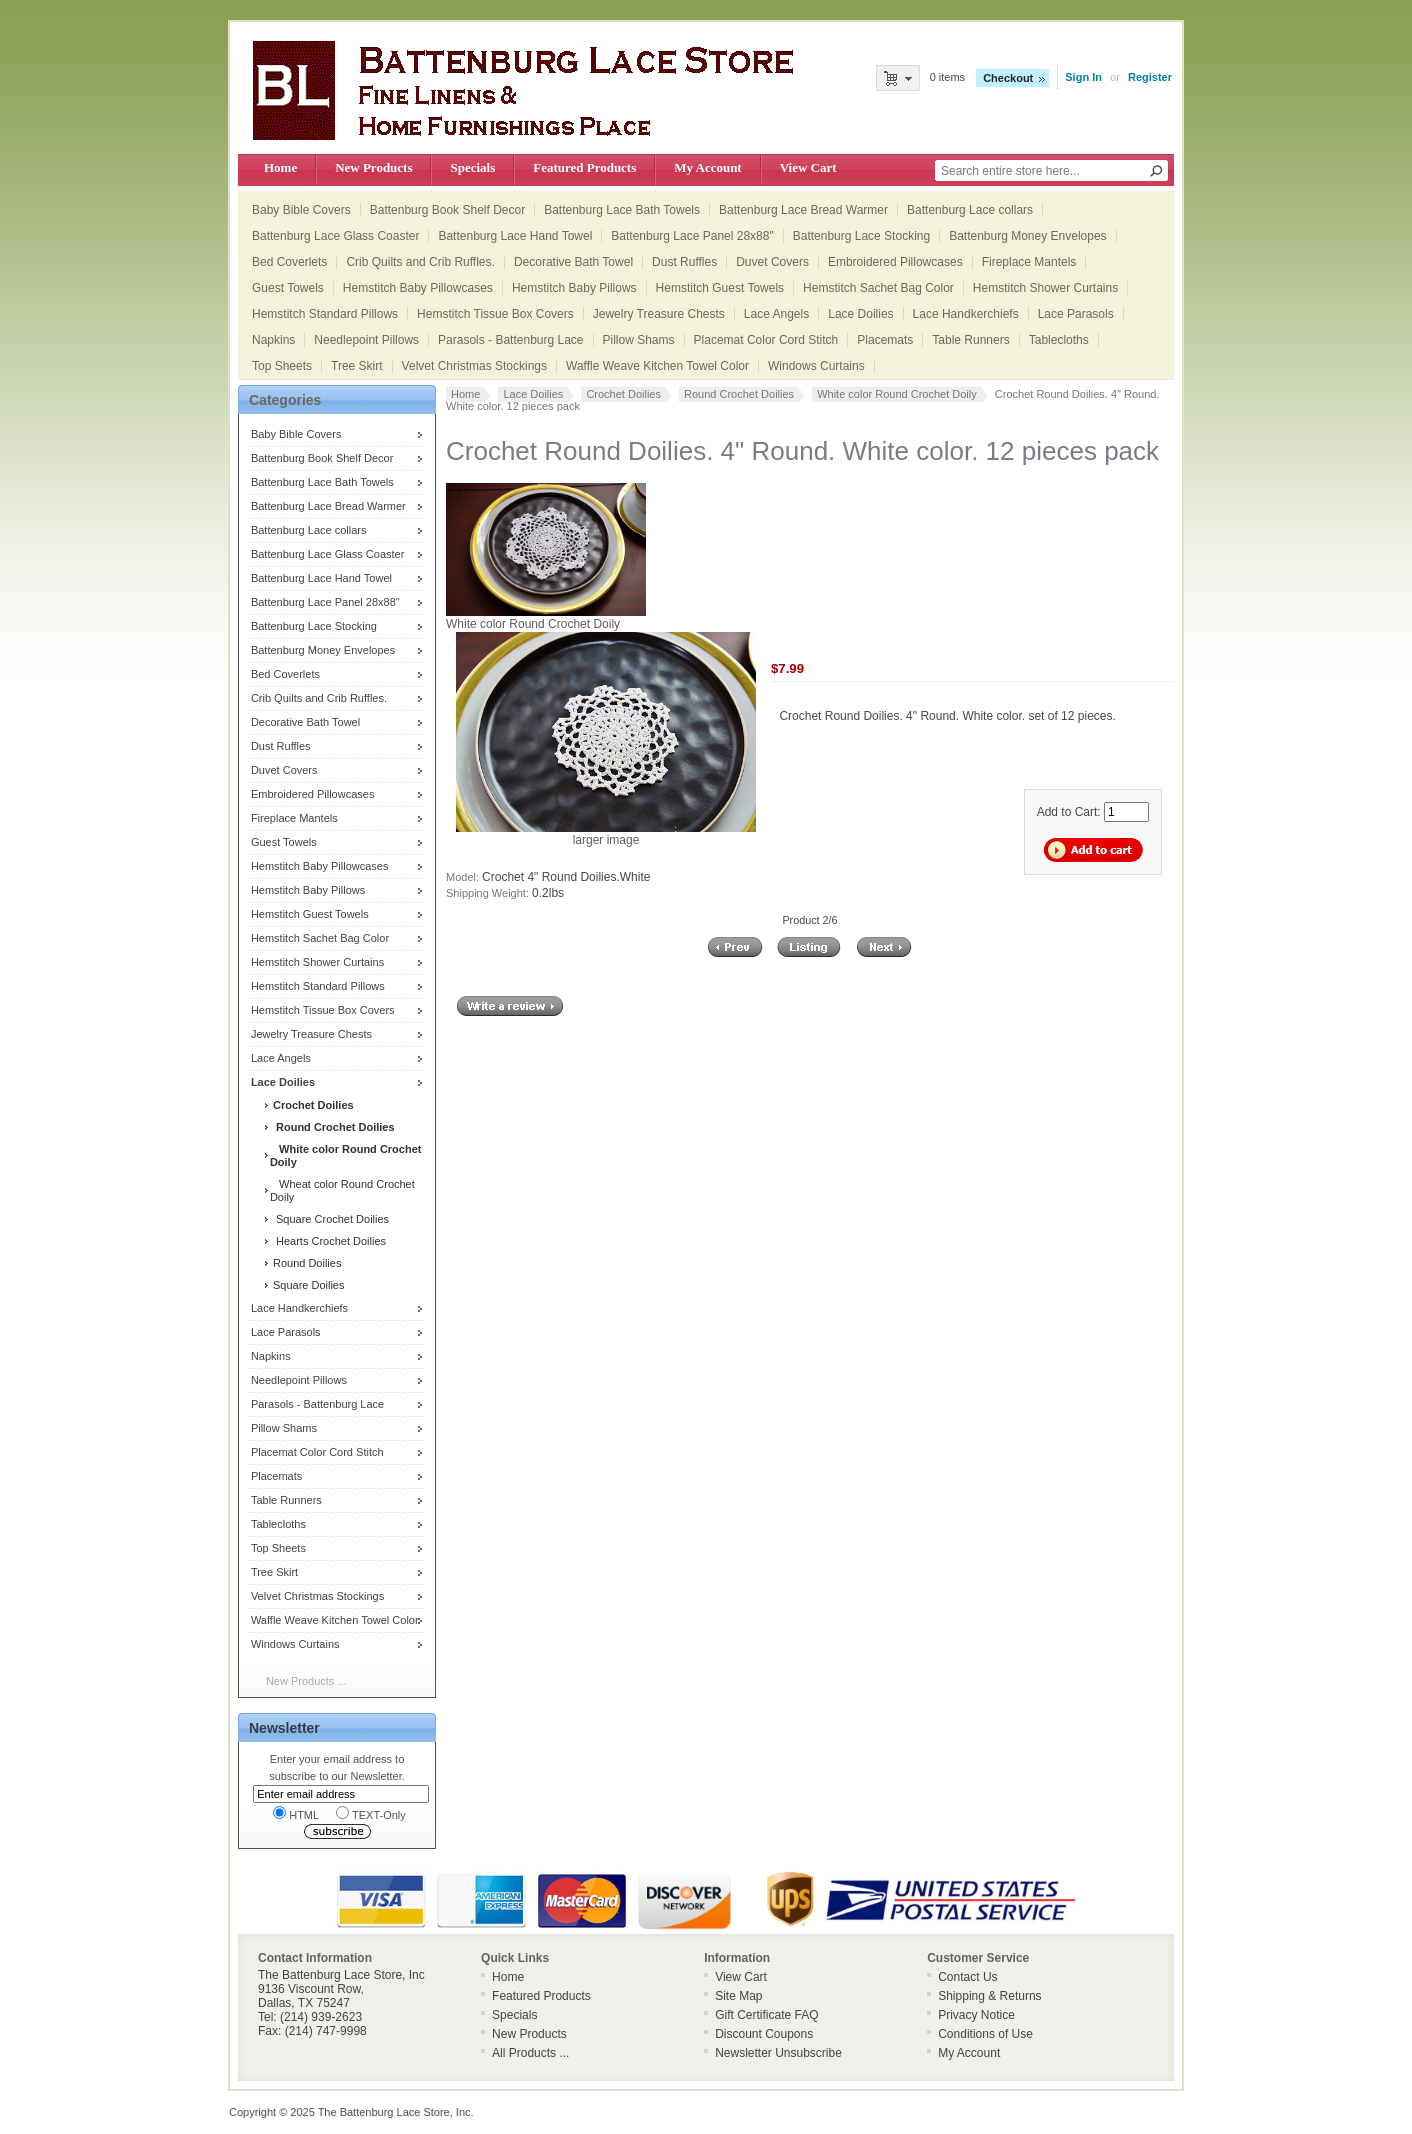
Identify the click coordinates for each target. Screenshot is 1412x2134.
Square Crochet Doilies (329, 1219)
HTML (296, 1813)
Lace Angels (776, 314)
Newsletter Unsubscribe (778, 2053)
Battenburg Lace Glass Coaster (335, 236)
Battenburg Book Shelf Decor (447, 210)
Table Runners (970, 340)
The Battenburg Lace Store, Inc (394, 2112)
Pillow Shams (639, 340)
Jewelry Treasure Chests (659, 314)
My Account (707, 167)
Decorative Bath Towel (573, 262)
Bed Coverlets (289, 262)
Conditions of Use (985, 2034)
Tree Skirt (357, 366)
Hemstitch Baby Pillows (574, 288)
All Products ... (530, 2053)
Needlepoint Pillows (366, 340)
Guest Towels (288, 288)
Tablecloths (1059, 340)
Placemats (885, 340)
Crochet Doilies (623, 394)
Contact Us (967, 1977)
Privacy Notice (976, 2015)
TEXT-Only (371, 1813)
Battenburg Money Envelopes (1027, 236)
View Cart (808, 167)
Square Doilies (307, 1285)
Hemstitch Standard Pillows (325, 314)
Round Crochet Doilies (739, 394)
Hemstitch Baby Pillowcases (418, 288)
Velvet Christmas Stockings (474, 366)
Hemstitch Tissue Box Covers (495, 314)
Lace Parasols (1076, 314)
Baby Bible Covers (301, 210)
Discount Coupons (764, 2034)
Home (280, 167)
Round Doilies (306, 1263)
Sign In (1083, 77)
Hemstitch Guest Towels (720, 288)
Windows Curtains (816, 366)
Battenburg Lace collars (970, 210)
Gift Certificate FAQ (766, 2015)
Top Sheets (282, 366)
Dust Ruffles (684, 262)
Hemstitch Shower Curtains (1045, 288)
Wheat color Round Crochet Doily (342, 1190)
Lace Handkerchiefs (966, 314)
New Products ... (306, 1681)
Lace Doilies (860, 314)
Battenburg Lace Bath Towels (622, 210)
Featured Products (584, 167)
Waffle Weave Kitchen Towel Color (657, 366)
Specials (472, 167)
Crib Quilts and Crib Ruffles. (420, 262)
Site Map (738, 1996)
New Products (373, 167)
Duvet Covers (772, 262)
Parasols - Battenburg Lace (510, 340)
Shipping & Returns (989, 1996)
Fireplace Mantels (1029, 262)
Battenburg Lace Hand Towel (515, 236)
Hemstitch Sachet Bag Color (878, 288)
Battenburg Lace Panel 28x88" (692, 236)
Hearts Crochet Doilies (328, 1241)
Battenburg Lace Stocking (861, 236)
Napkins (273, 340)
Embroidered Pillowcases (895, 262)
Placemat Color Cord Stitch (766, 340)
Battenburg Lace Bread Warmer (803, 210)
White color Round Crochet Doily (897, 394)
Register (1150, 77)
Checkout (1008, 78)
